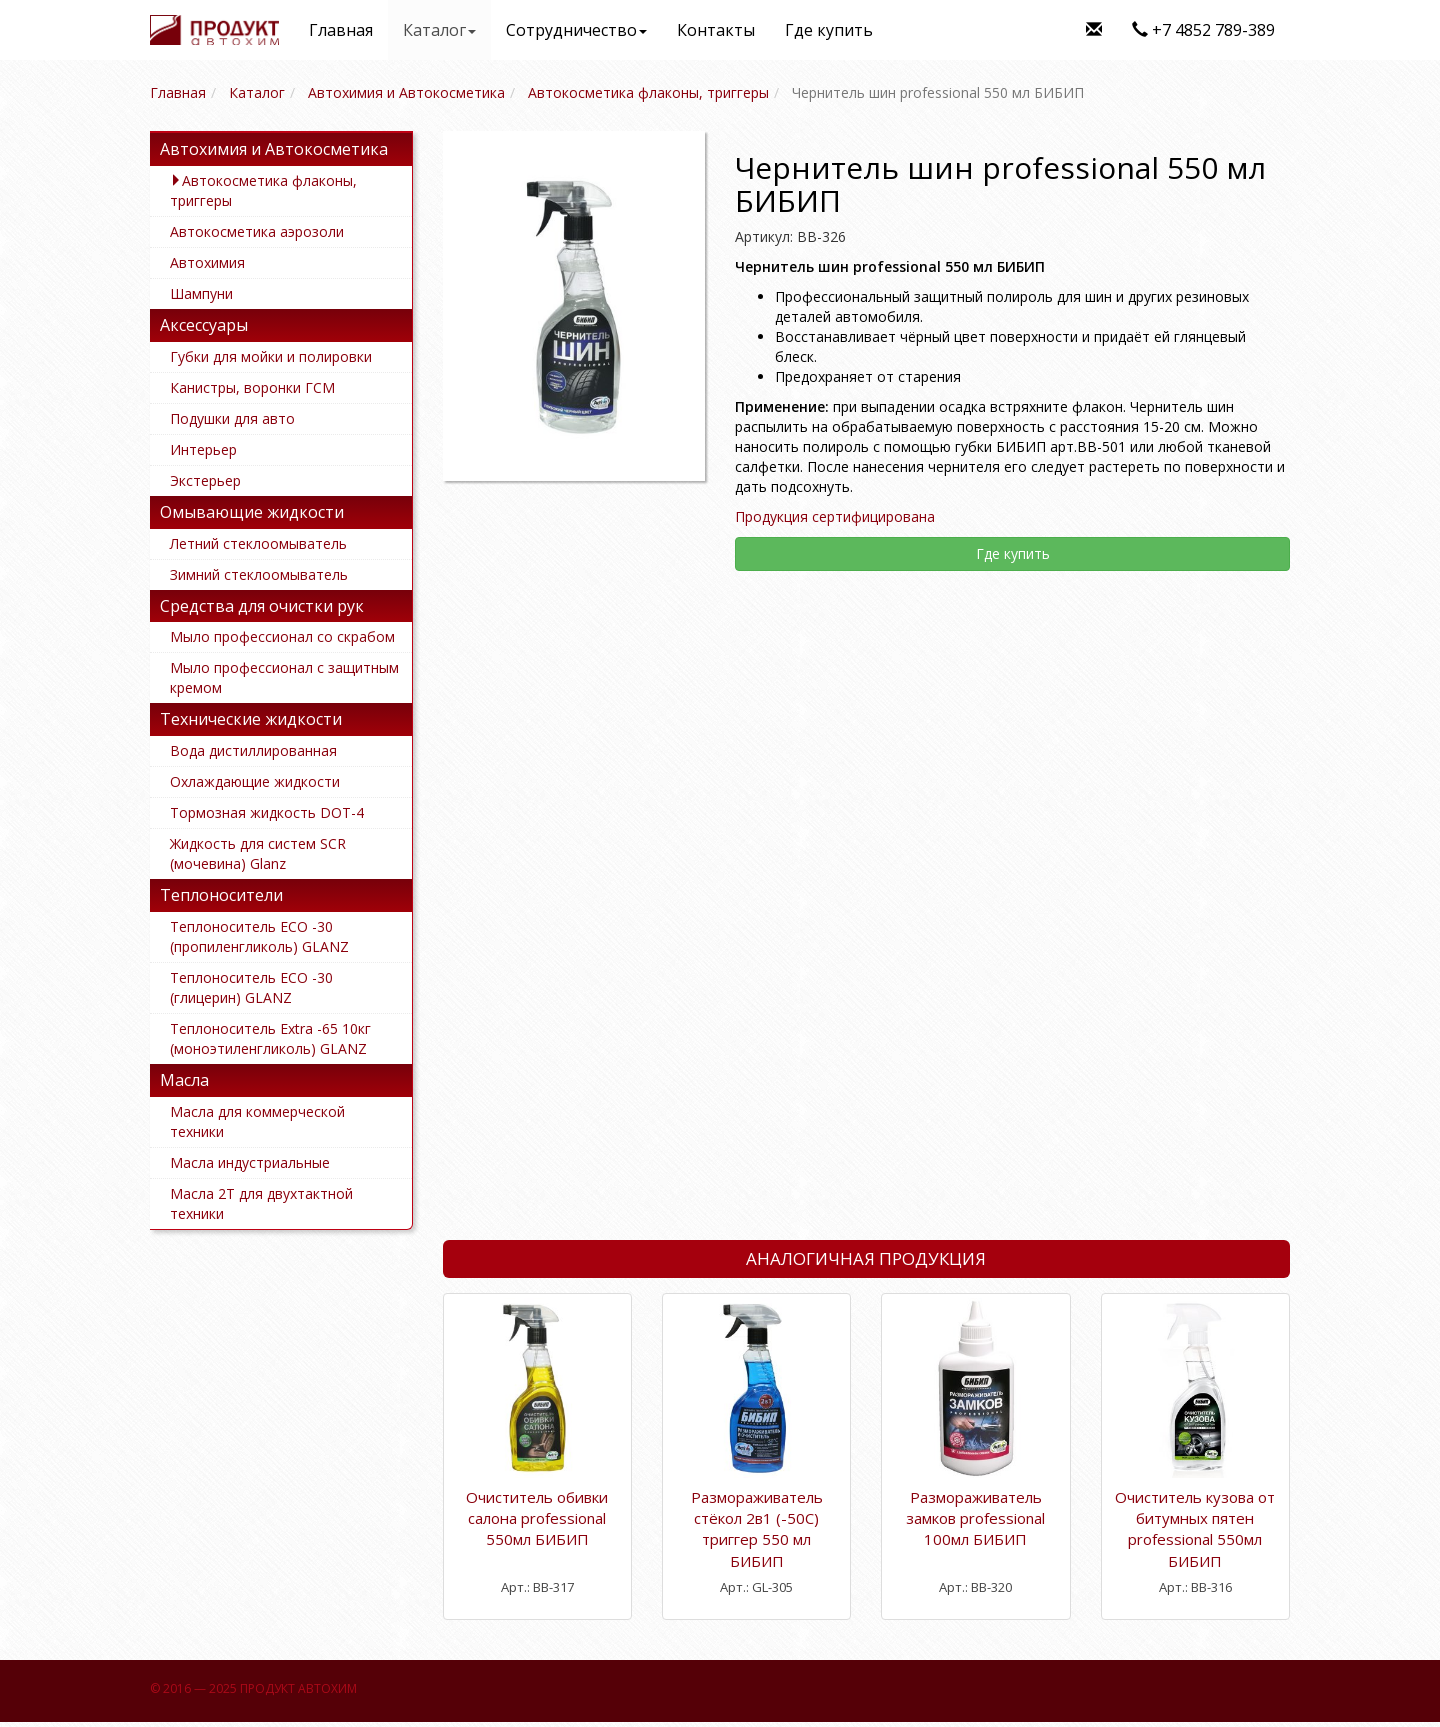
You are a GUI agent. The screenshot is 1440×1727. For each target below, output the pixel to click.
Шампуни (201, 293)
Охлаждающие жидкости (255, 781)
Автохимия (207, 262)
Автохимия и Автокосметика (274, 149)
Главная (341, 30)
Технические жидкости (251, 719)
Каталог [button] (439, 30)
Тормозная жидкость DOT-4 (267, 812)
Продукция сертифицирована (835, 516)
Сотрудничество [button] (576, 30)
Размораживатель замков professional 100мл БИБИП (975, 1518)
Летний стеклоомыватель (258, 543)
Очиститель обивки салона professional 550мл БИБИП (537, 1518)
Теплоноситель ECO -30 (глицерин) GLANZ (251, 987)
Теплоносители (221, 895)
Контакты (716, 30)
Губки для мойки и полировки (271, 356)
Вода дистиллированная (253, 750)
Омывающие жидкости (252, 512)
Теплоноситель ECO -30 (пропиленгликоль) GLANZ (259, 936)
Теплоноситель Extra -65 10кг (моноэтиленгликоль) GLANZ (270, 1038)
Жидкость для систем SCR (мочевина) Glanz (258, 853)
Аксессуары (204, 325)
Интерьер (203, 449)
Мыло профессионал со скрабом (282, 636)
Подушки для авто (232, 418)
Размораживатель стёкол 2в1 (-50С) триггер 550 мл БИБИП (757, 1529)
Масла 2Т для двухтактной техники (261, 1203)
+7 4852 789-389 (1203, 30)
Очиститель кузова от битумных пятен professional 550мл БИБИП (1195, 1529)
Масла (184, 1080)
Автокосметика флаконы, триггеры (263, 190)
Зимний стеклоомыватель (259, 574)
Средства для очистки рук (262, 606)
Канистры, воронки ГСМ (252, 387)
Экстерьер (205, 480)
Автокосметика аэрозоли (257, 231)
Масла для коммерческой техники (257, 1121)
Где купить (829, 30)
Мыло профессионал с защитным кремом (284, 677)
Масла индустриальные (250, 1162)
